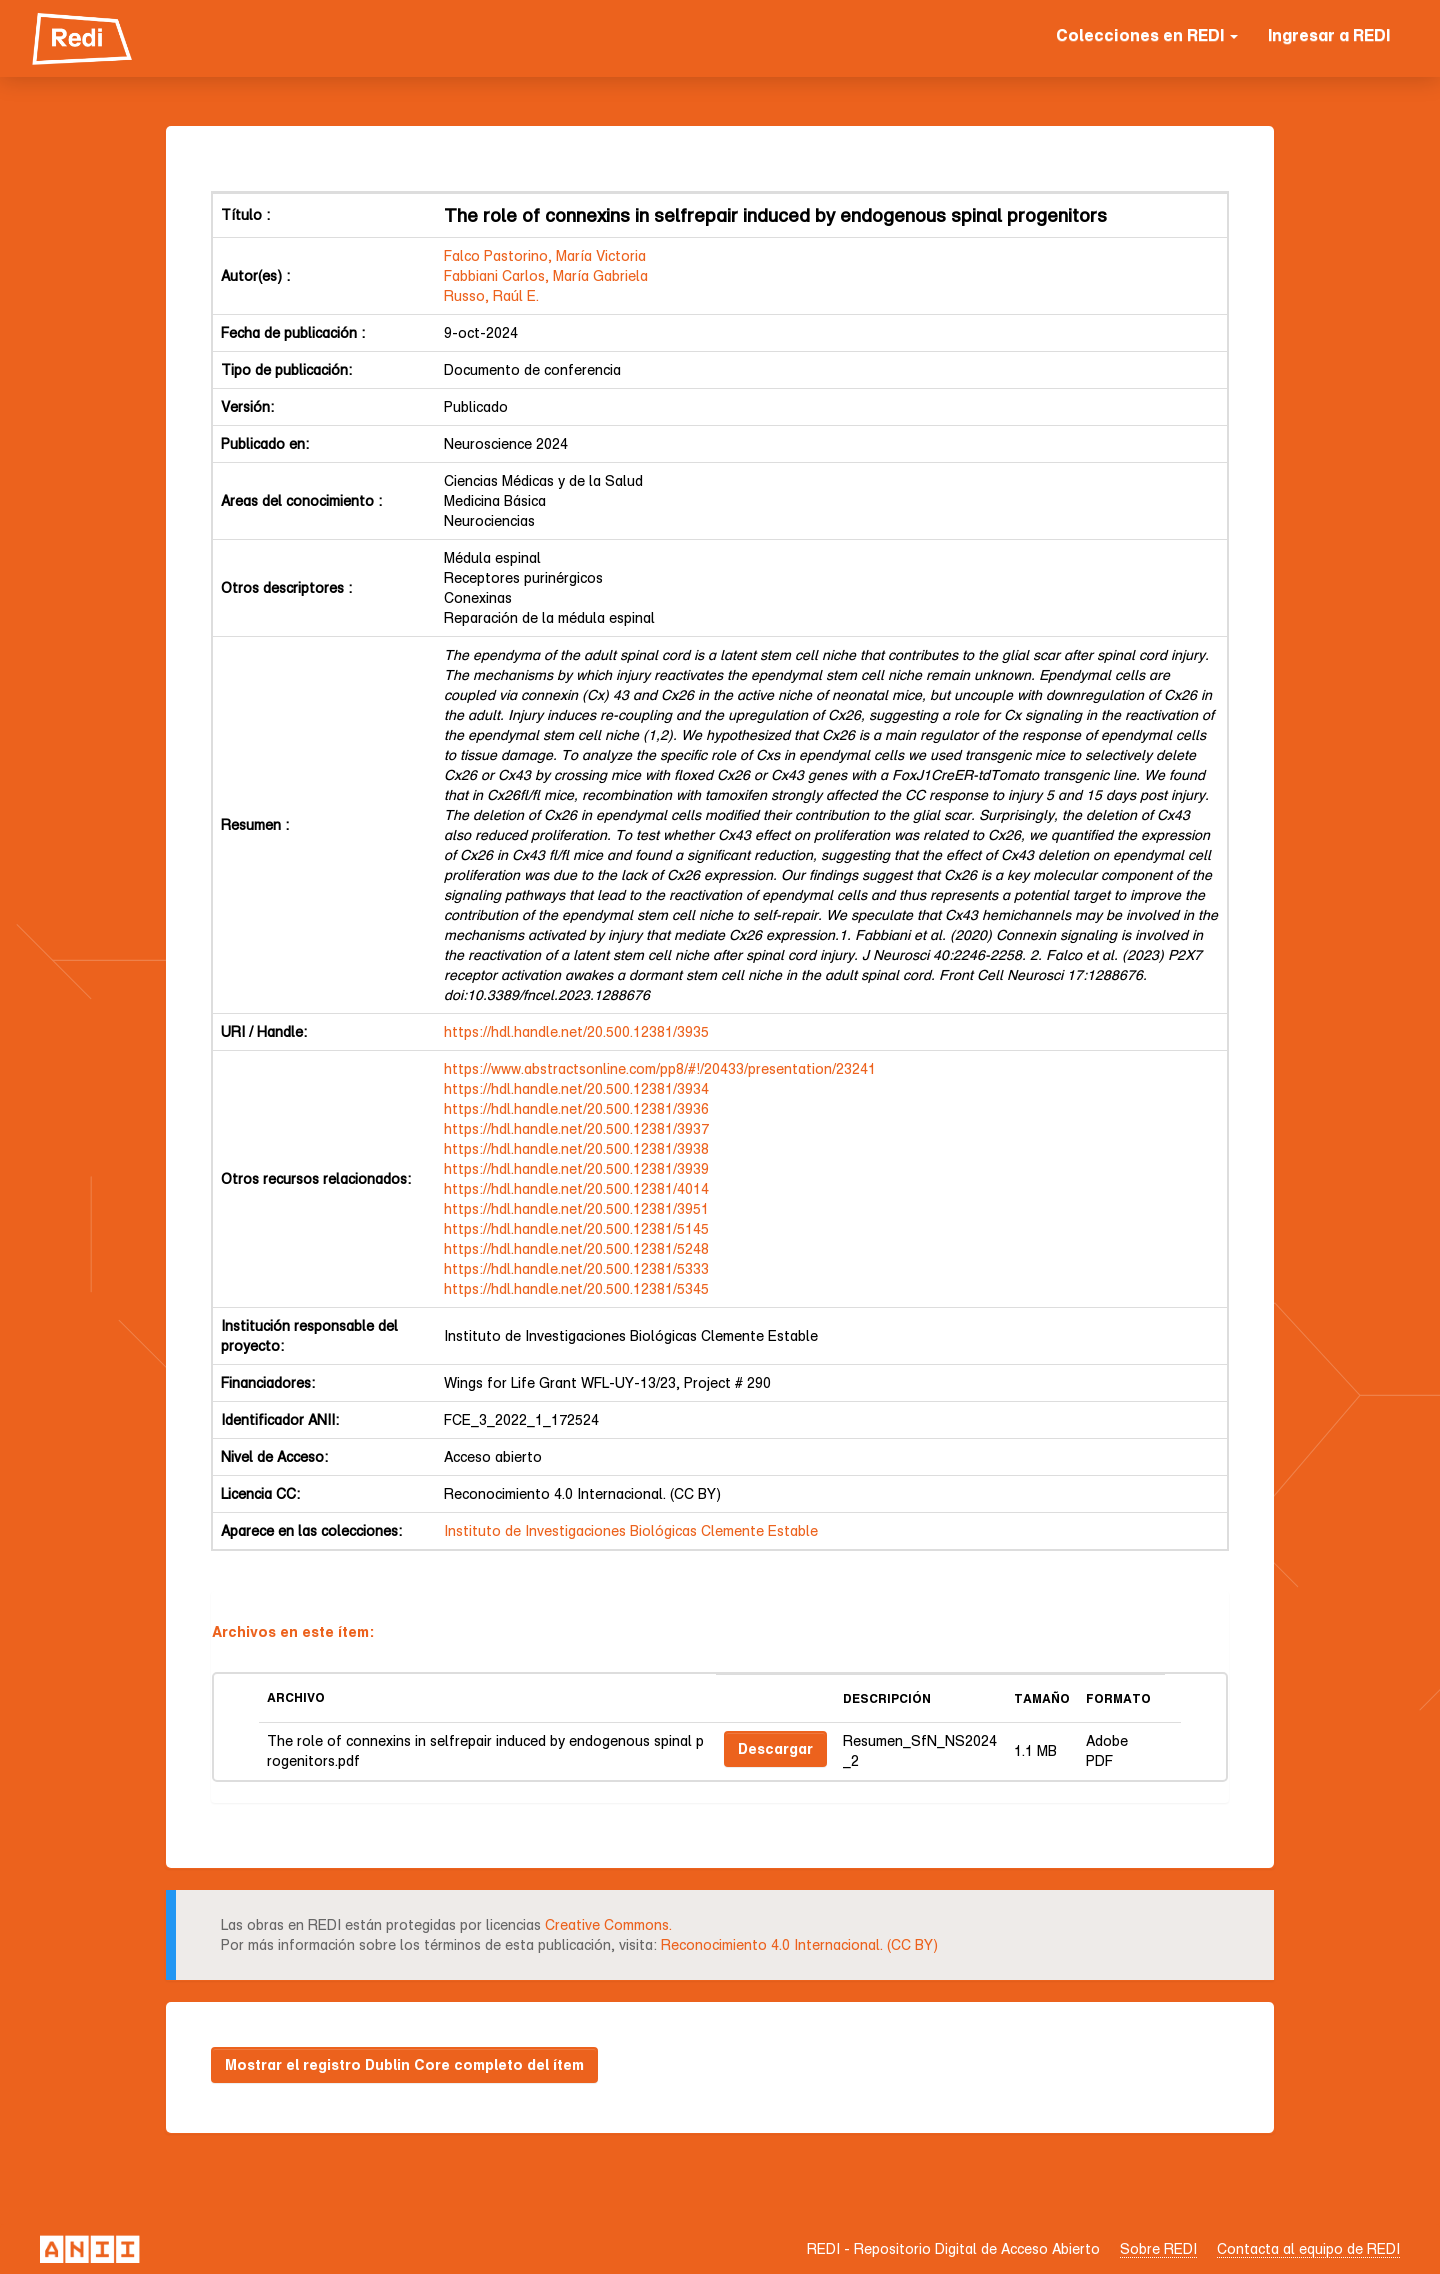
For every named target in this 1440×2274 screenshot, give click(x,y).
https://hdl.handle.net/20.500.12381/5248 (576, 1248)
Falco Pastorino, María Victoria (545, 255)
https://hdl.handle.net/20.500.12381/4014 (576, 1188)
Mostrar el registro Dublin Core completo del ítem (404, 2064)
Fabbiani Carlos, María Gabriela (546, 275)
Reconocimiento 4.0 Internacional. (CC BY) (799, 1944)
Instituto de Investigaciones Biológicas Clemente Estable (631, 1530)
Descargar (775, 1748)
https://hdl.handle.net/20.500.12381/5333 (576, 1268)
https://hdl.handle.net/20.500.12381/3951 (576, 1208)
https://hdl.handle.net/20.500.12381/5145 (576, 1228)
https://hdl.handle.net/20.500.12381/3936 (576, 1108)
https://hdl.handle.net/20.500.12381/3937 (576, 1128)
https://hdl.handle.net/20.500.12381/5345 (576, 1288)
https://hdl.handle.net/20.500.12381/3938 (576, 1148)
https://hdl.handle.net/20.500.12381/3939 (576, 1168)
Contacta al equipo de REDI (1308, 2248)
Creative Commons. (608, 1924)
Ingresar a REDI (1329, 35)
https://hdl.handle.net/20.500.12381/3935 (576, 1031)
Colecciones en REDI (1147, 35)
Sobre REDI (1158, 2248)
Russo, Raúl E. (491, 295)
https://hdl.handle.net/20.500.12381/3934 (576, 1088)
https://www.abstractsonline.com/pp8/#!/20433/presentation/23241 (660, 1068)
